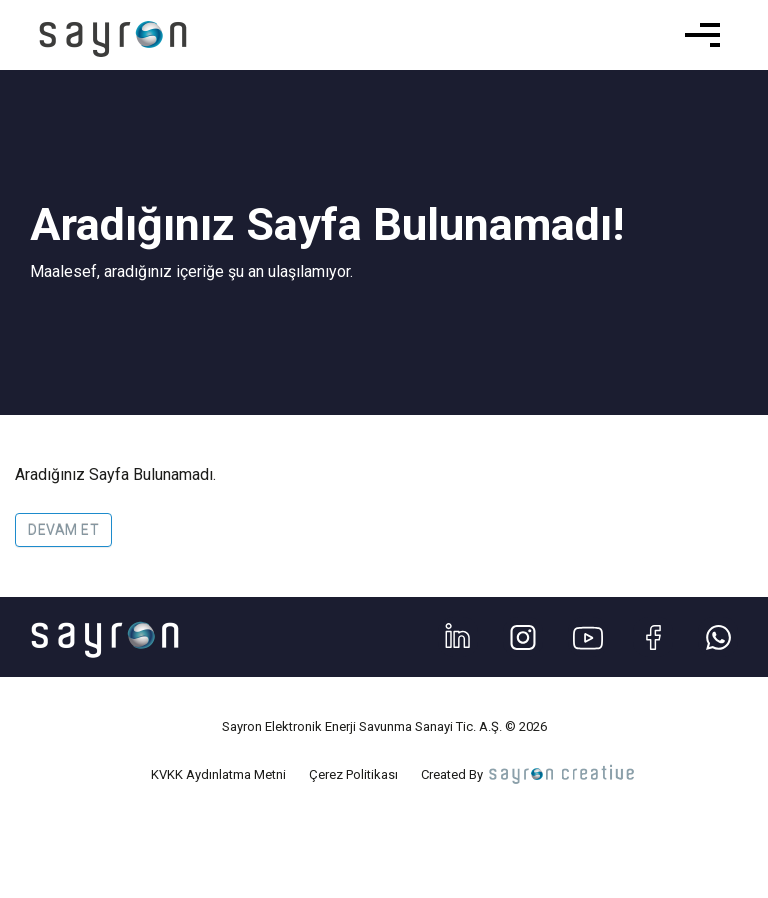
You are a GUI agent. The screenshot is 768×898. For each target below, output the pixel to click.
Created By (529, 774)
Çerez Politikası (353, 774)
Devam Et (63, 530)
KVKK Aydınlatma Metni (218, 774)
